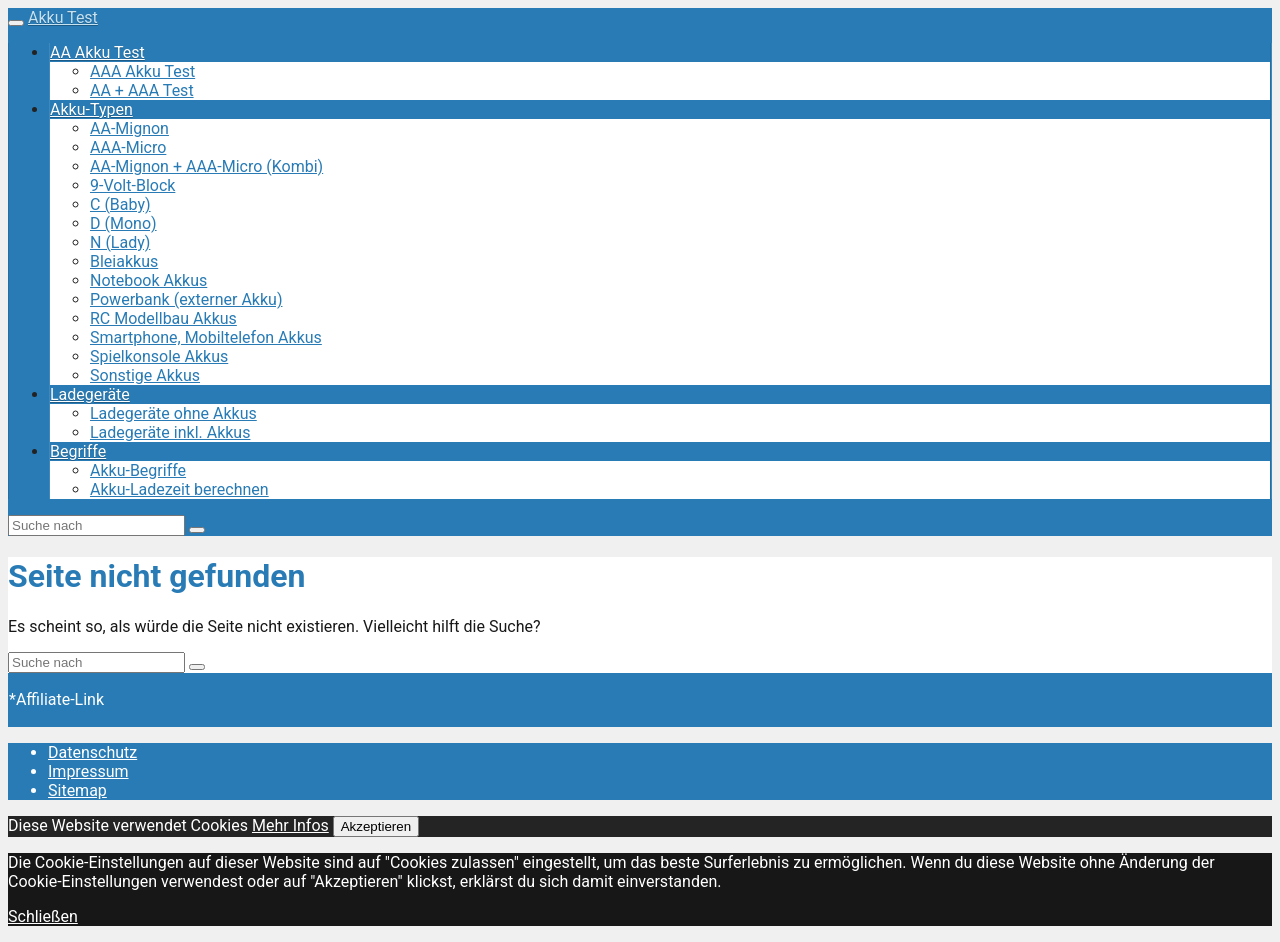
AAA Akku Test (142, 71)
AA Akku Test (97, 52)
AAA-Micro (128, 147)
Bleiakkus (124, 261)
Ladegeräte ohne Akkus (173, 413)
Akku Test (63, 17)
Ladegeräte (90, 394)
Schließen (43, 916)
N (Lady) (120, 242)
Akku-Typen (91, 109)
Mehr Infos (290, 825)
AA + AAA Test (142, 90)
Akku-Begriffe (138, 470)
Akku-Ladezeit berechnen (179, 489)
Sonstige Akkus (145, 375)
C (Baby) (120, 204)
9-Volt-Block (132, 185)
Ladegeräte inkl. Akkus (170, 432)
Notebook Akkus (148, 280)
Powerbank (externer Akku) (186, 299)
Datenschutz (92, 752)
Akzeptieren (376, 826)
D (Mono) (123, 223)
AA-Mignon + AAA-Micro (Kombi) (206, 166)
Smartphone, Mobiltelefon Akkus (206, 337)
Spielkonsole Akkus (159, 356)
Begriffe (78, 451)
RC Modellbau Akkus (163, 318)
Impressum (88, 771)
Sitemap (77, 790)
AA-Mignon (129, 128)
